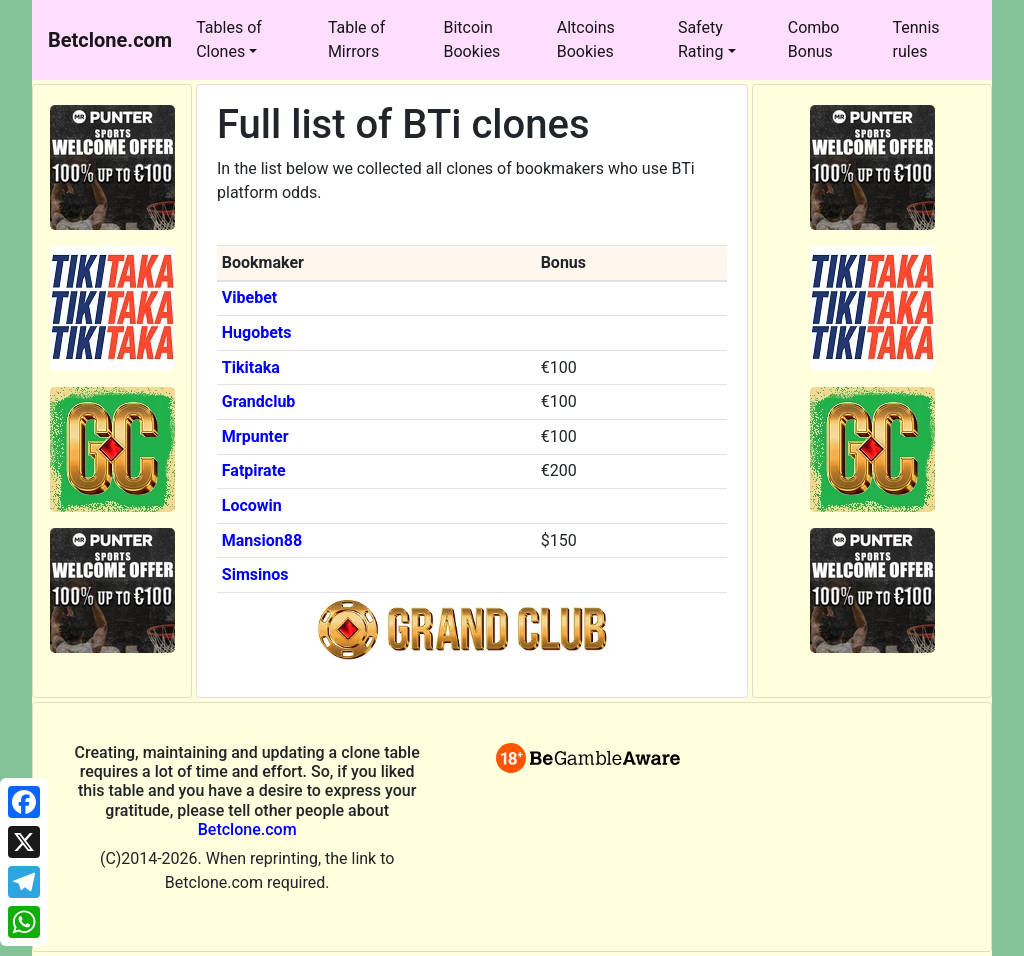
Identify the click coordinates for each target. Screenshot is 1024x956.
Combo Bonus (814, 39)
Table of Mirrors (356, 39)
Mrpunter (255, 436)
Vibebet (249, 297)
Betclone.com (247, 829)
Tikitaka (251, 367)
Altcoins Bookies (586, 39)
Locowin (252, 505)
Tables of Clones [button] (229, 39)
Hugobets (257, 332)
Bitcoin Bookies (471, 39)
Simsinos (255, 574)
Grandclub (259, 401)
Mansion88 (262, 540)
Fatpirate (254, 470)
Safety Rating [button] (701, 39)
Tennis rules (916, 39)
